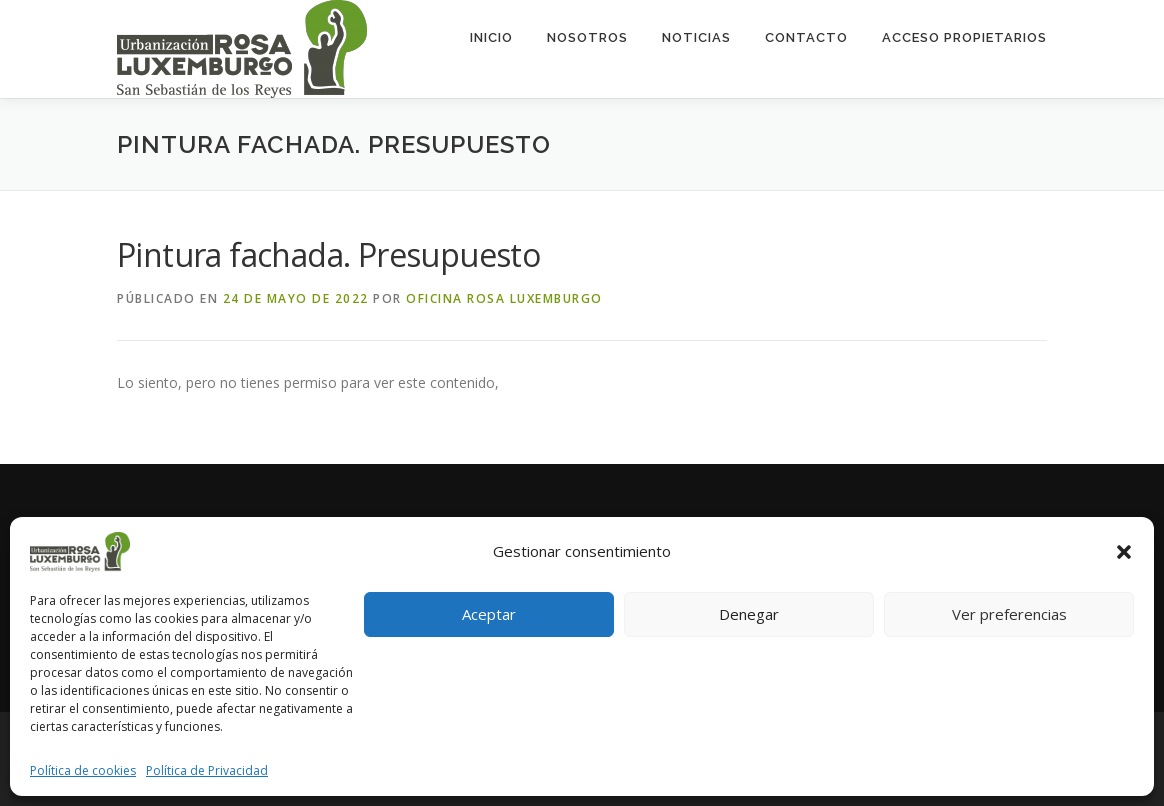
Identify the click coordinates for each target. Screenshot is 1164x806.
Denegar (749, 614)
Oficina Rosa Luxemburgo (504, 298)
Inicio (491, 37)
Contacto (806, 37)
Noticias (696, 37)
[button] (1124, 552)
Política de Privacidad (207, 770)
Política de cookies (83, 770)
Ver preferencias (1009, 614)
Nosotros (587, 37)
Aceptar (489, 614)
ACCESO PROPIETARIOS (964, 37)
